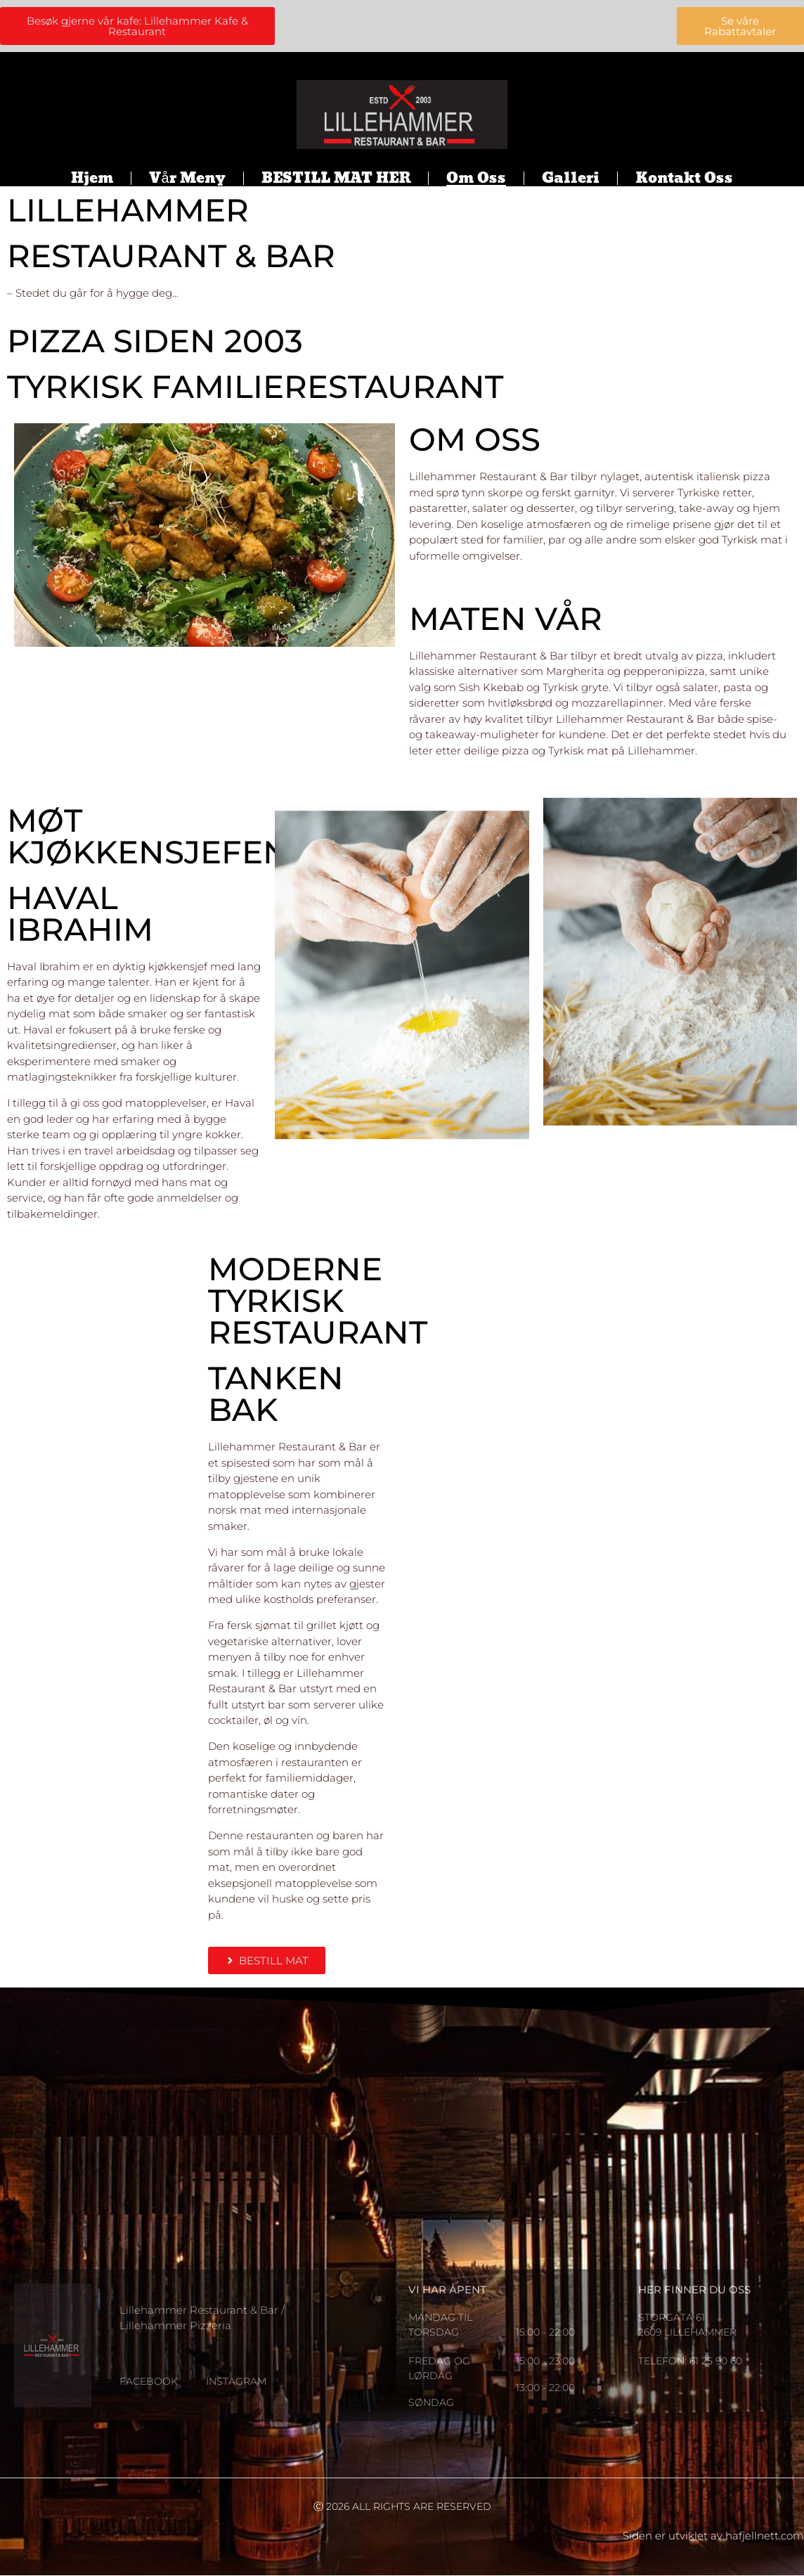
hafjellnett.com (764, 2535)
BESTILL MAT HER (335, 178)
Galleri (570, 178)
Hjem (92, 178)
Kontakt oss (684, 178)
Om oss (476, 178)
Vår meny (187, 178)
